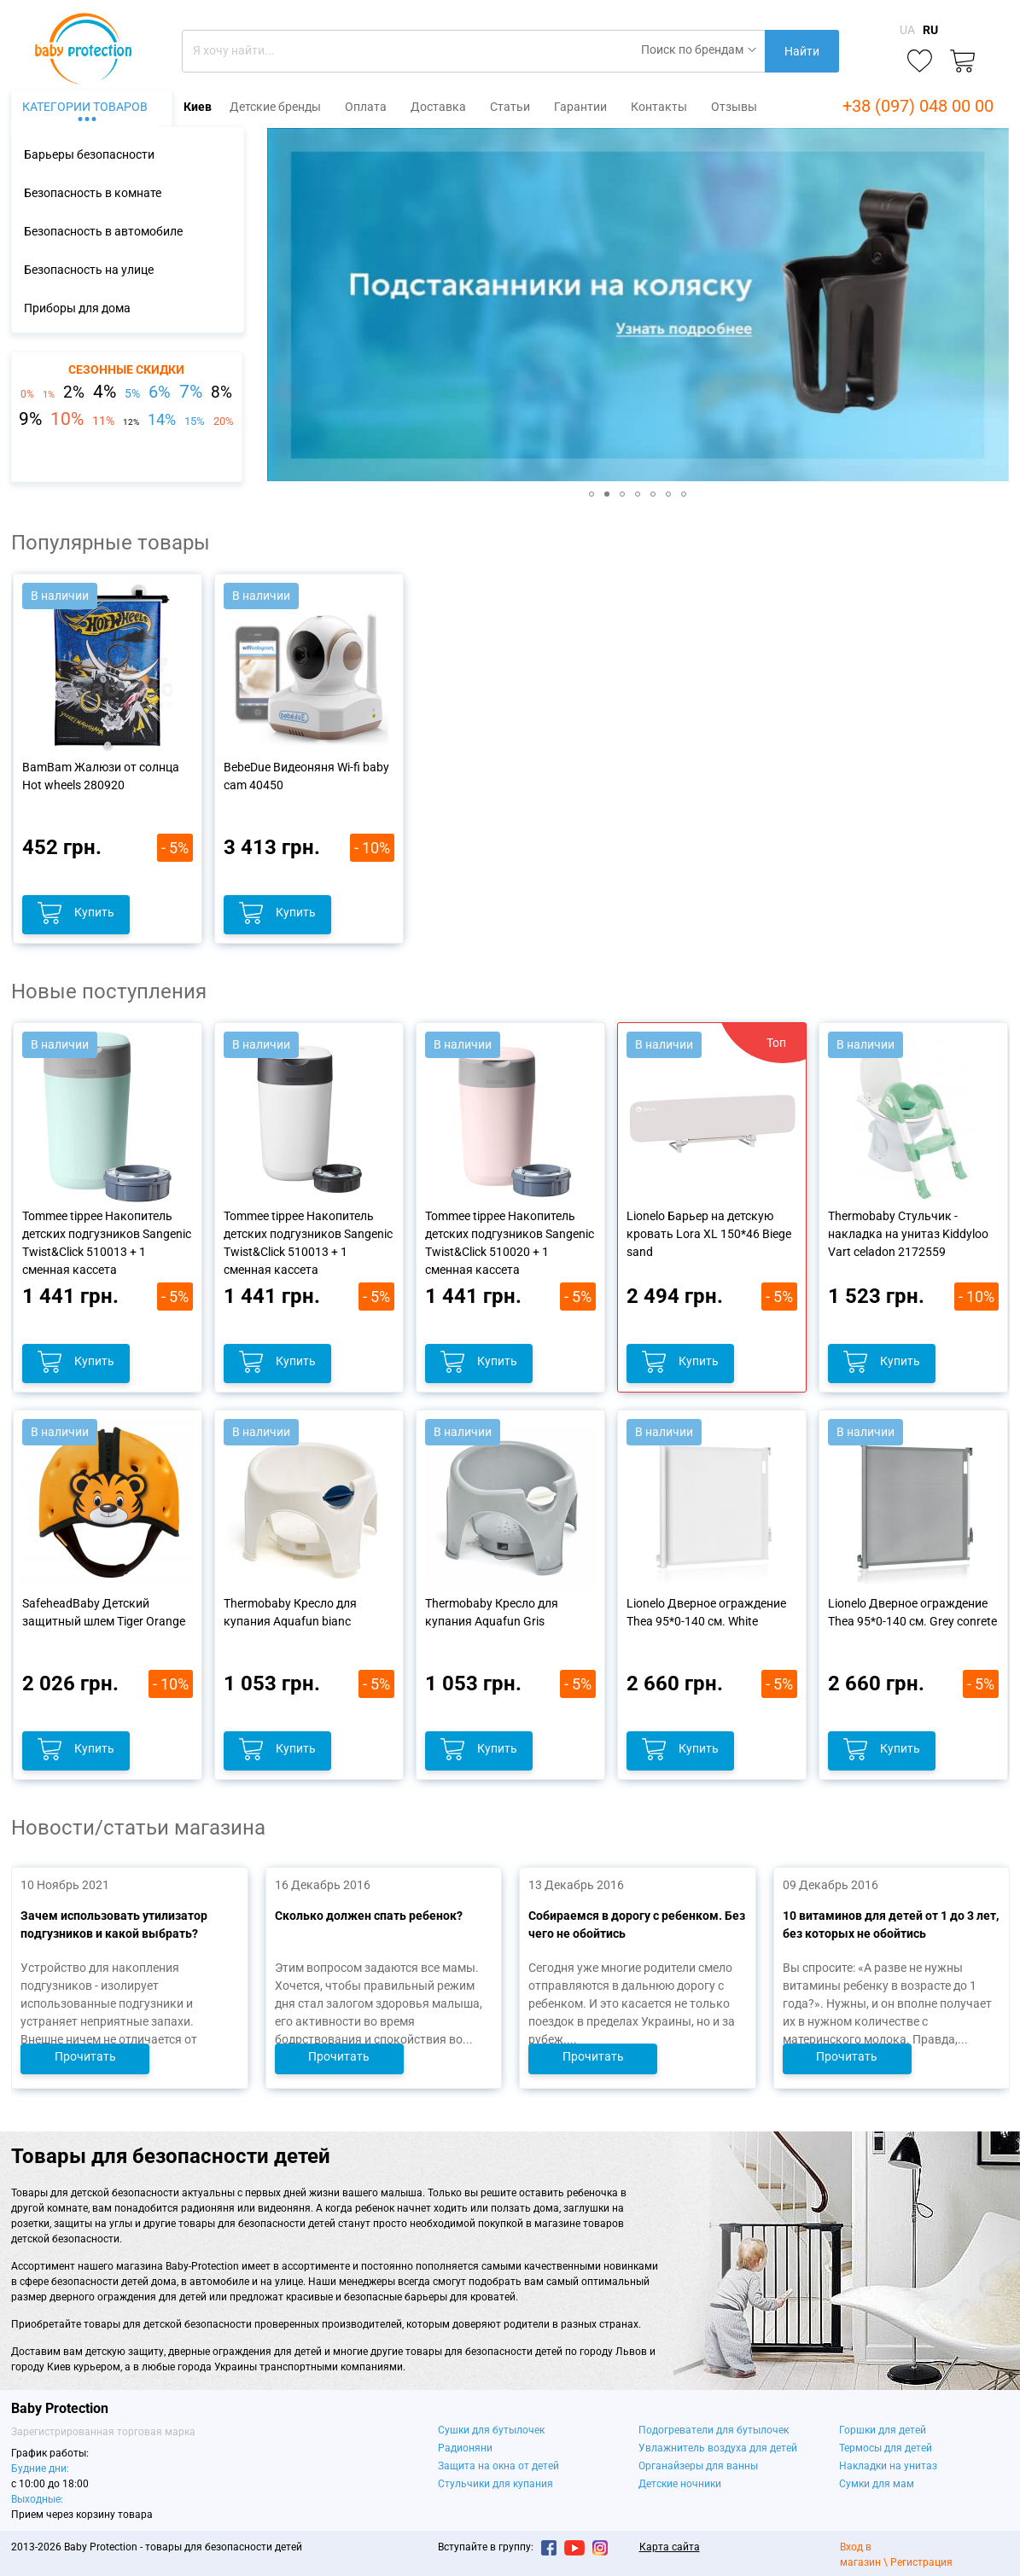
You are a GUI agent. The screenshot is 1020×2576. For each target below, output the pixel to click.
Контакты (659, 106)
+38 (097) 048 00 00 (918, 106)
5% (132, 393)
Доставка (438, 106)
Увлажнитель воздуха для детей (717, 2448)
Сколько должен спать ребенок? (368, 1915)
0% (27, 394)
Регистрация (921, 2562)
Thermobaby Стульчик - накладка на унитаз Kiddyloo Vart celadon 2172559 (908, 1234)
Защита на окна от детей (498, 2466)
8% (221, 392)
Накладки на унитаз (888, 2466)
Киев (198, 106)
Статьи (510, 106)
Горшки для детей (882, 2430)
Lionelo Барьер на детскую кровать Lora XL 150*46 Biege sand (709, 1234)
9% (30, 419)
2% (74, 392)
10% (67, 418)
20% (223, 421)
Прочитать (84, 2056)
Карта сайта (669, 2547)
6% (160, 391)
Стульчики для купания (495, 2484)
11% (103, 420)
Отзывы (734, 106)
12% (131, 421)
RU (930, 30)
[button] (282, 304)
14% (162, 419)
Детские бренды (275, 106)
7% (190, 391)
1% (49, 394)
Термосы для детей (885, 2448)
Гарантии (580, 106)
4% (104, 391)
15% (194, 421)
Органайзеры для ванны (698, 2466)
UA (907, 30)
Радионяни (465, 2448)
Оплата (366, 106)
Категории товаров (85, 106)
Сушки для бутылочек (491, 2430)
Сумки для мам (876, 2484)
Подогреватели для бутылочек (713, 2430)
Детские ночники (679, 2484)
